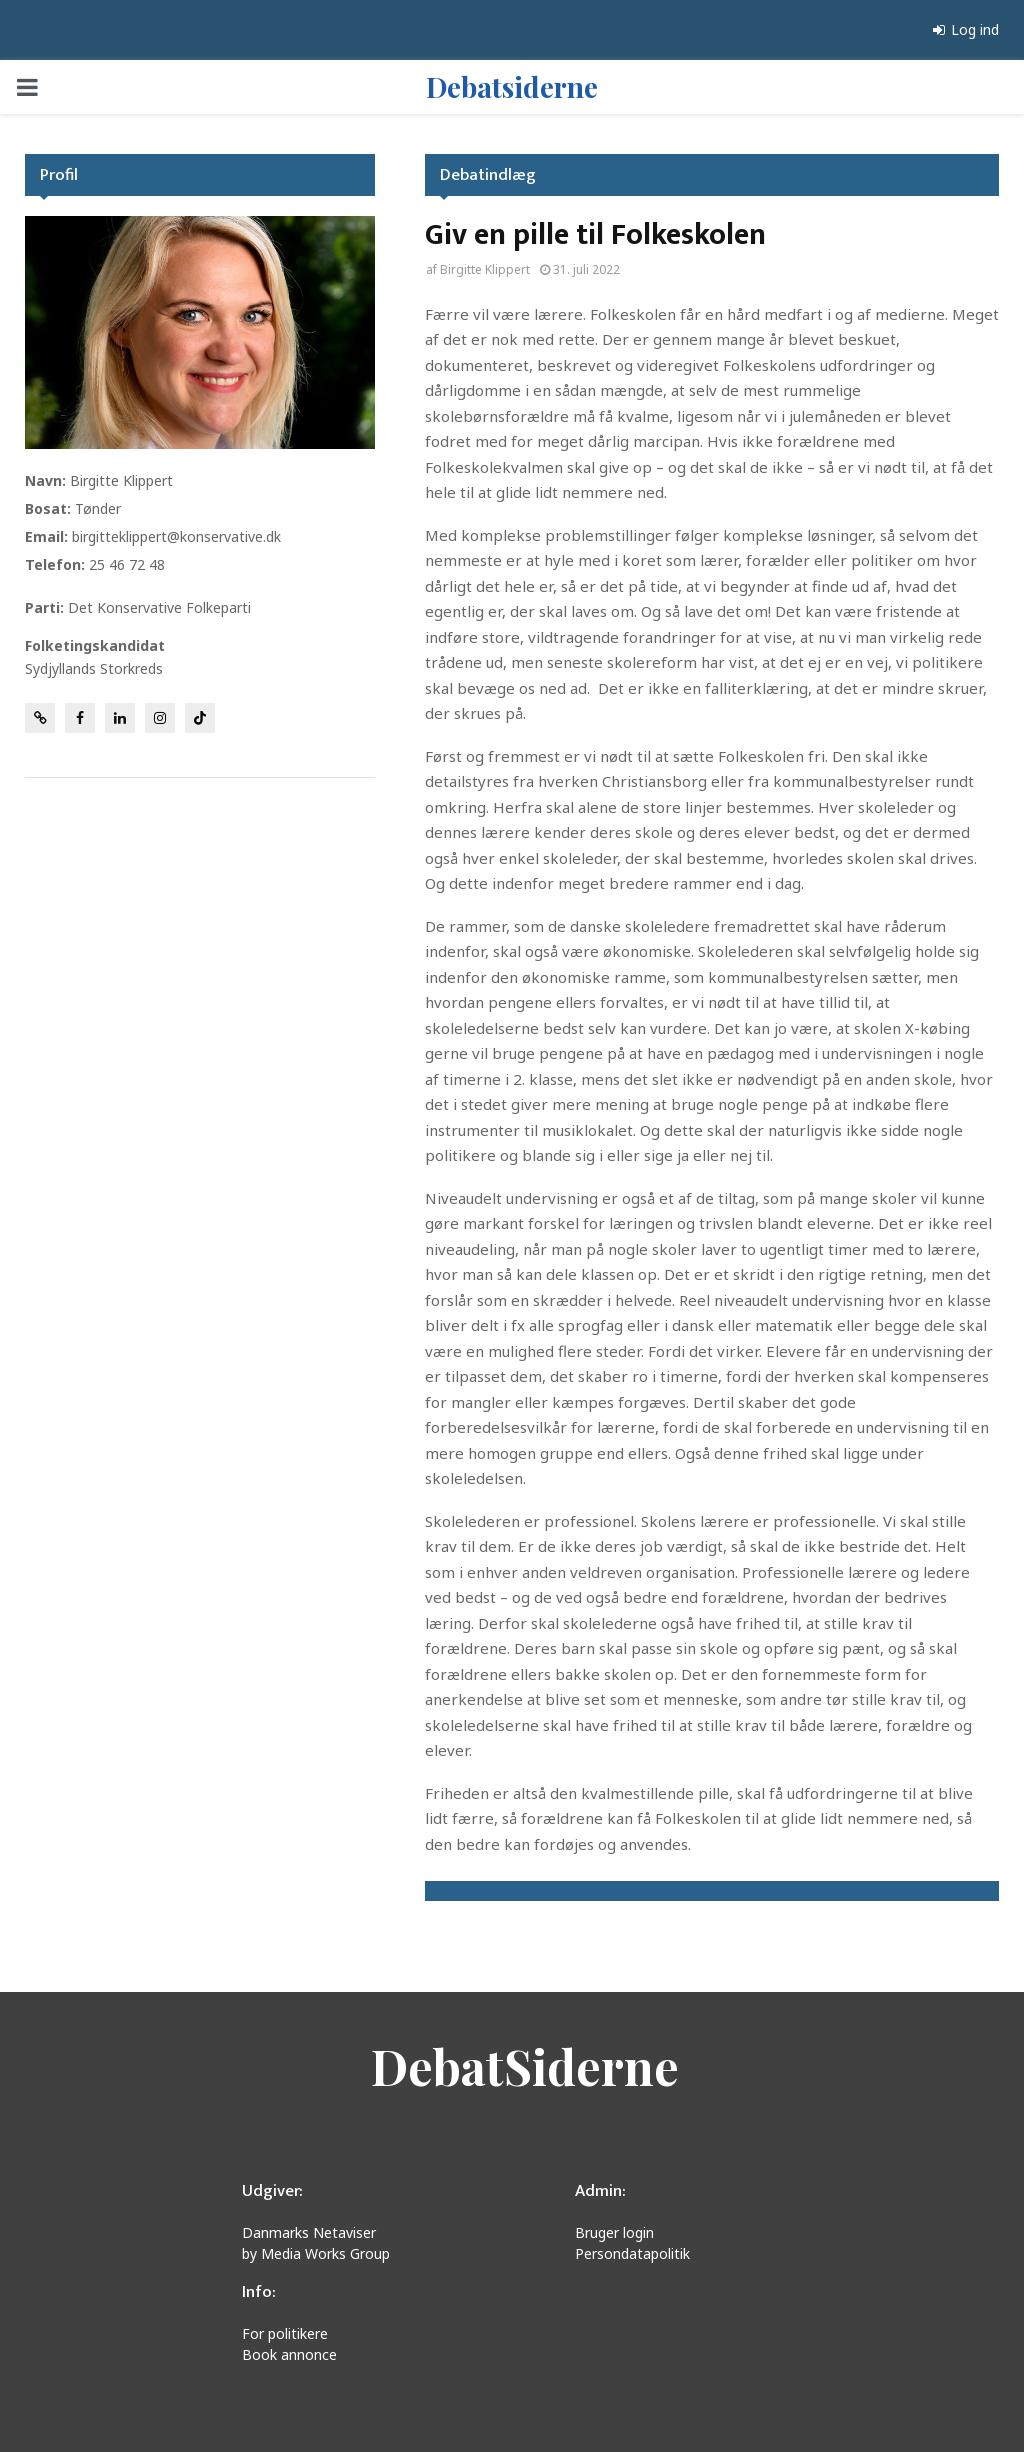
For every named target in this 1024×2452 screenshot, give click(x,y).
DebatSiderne (525, 2066)
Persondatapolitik (632, 2253)
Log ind (966, 29)
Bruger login (614, 2232)
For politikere (285, 2333)
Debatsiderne (512, 86)
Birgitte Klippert (485, 269)
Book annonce (289, 2354)
